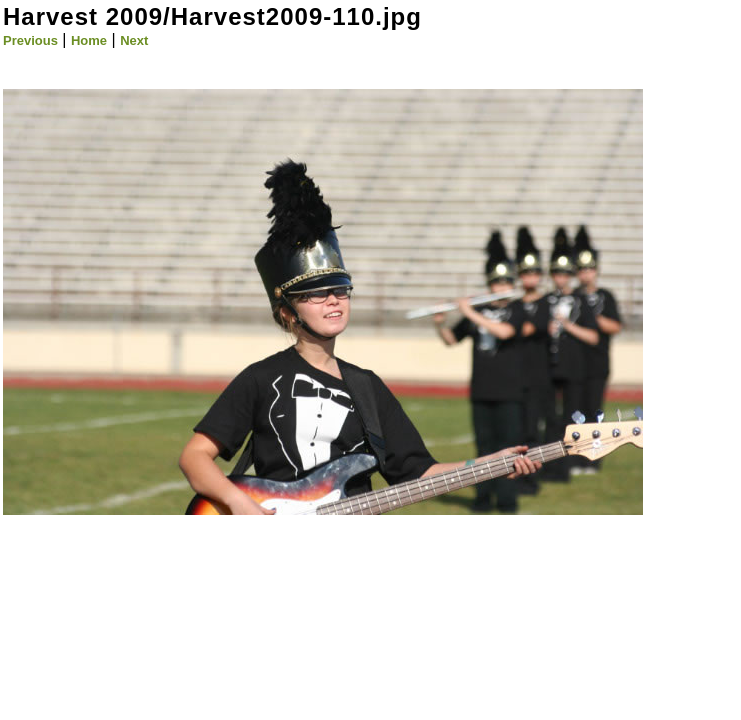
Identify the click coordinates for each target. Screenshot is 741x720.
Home (89, 40)
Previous (30, 40)
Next (134, 40)
